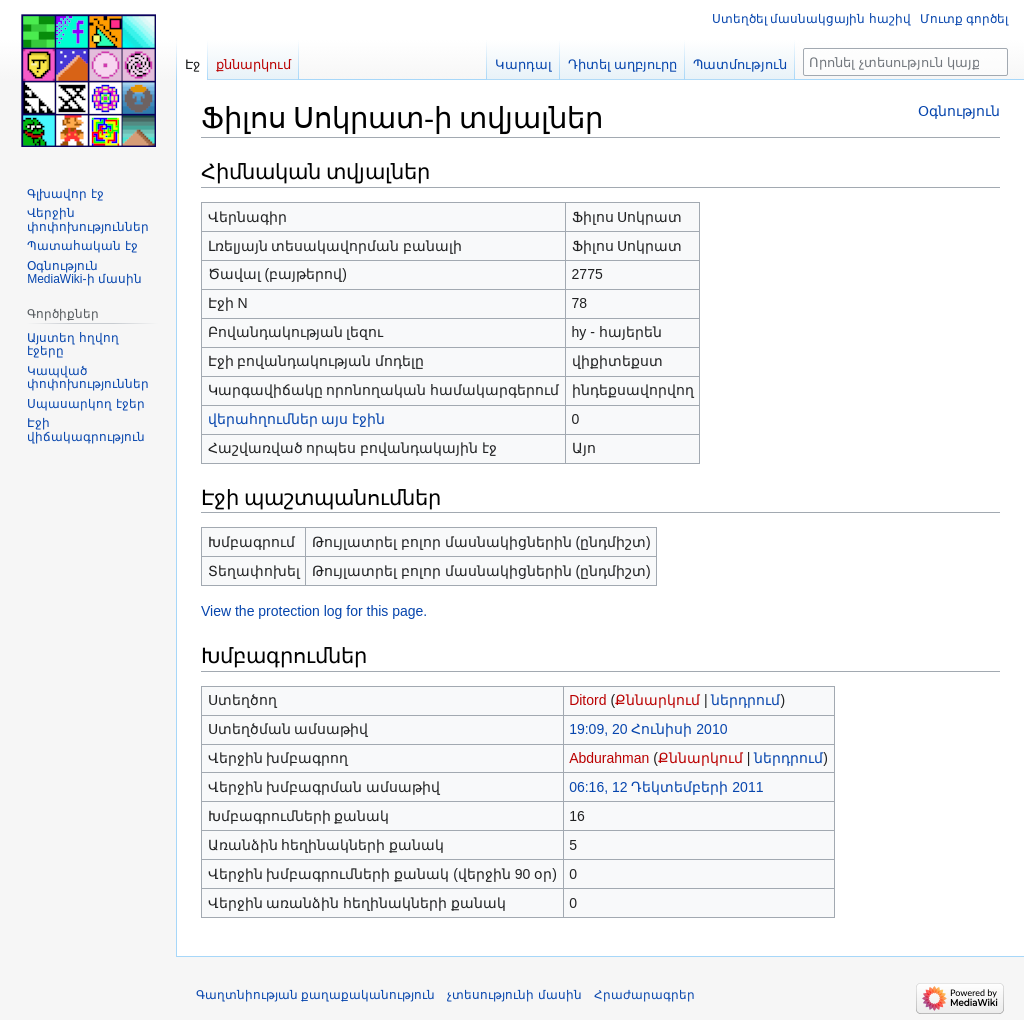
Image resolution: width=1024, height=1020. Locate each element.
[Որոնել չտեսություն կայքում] (905, 62)
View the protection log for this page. (314, 611)
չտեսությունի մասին (514, 995)
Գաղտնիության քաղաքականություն (315, 995)
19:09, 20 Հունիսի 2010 (648, 729)
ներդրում (745, 700)
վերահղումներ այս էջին (297, 419)
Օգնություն (959, 111)
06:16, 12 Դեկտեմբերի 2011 (666, 787)
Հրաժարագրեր (644, 995)
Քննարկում (657, 700)
